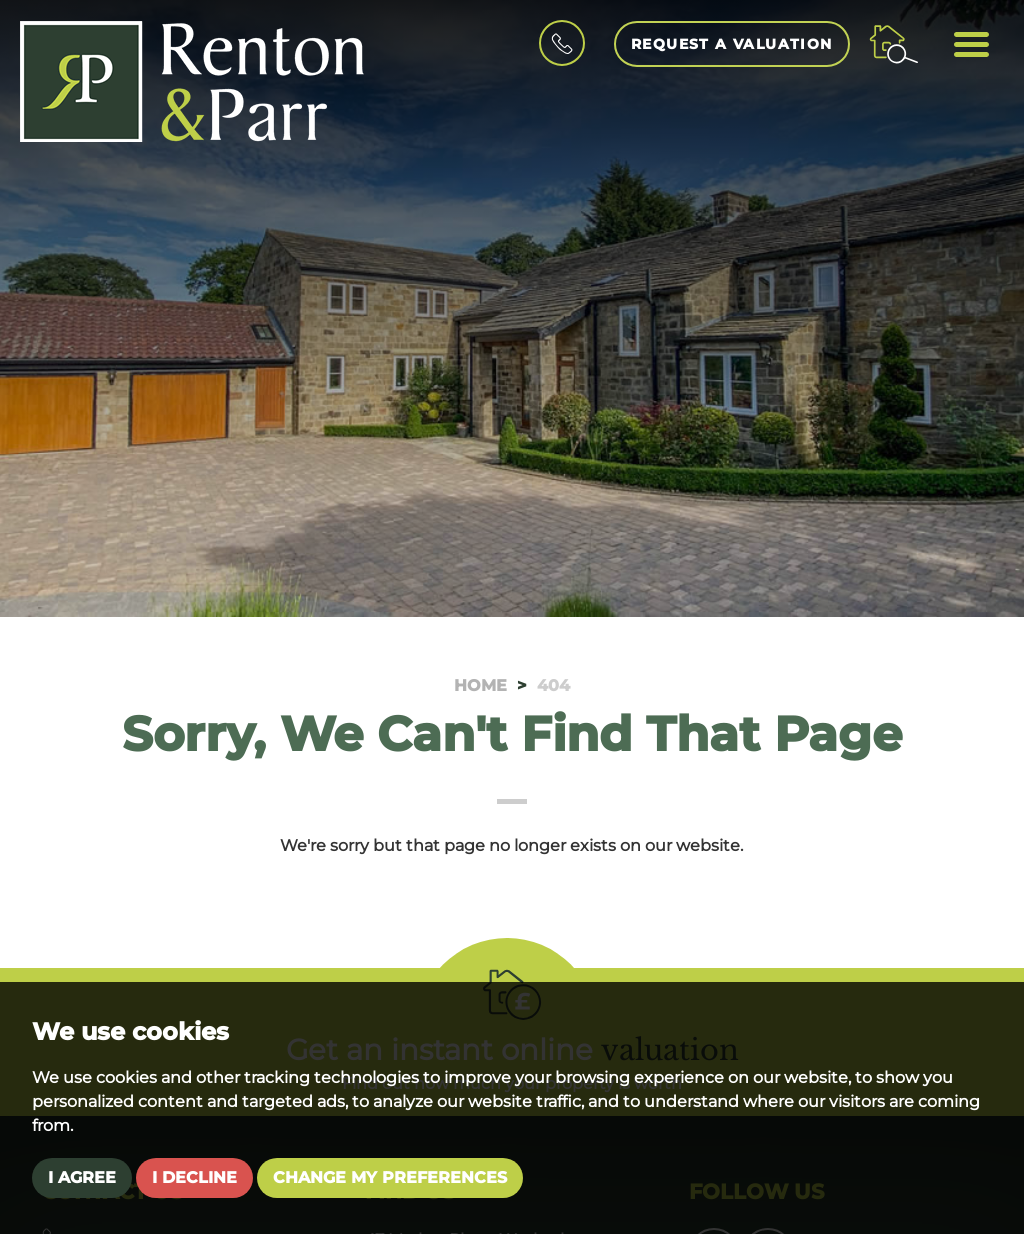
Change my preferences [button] (390, 1177)
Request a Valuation (732, 44)
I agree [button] (82, 1177)
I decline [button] (194, 1177)
